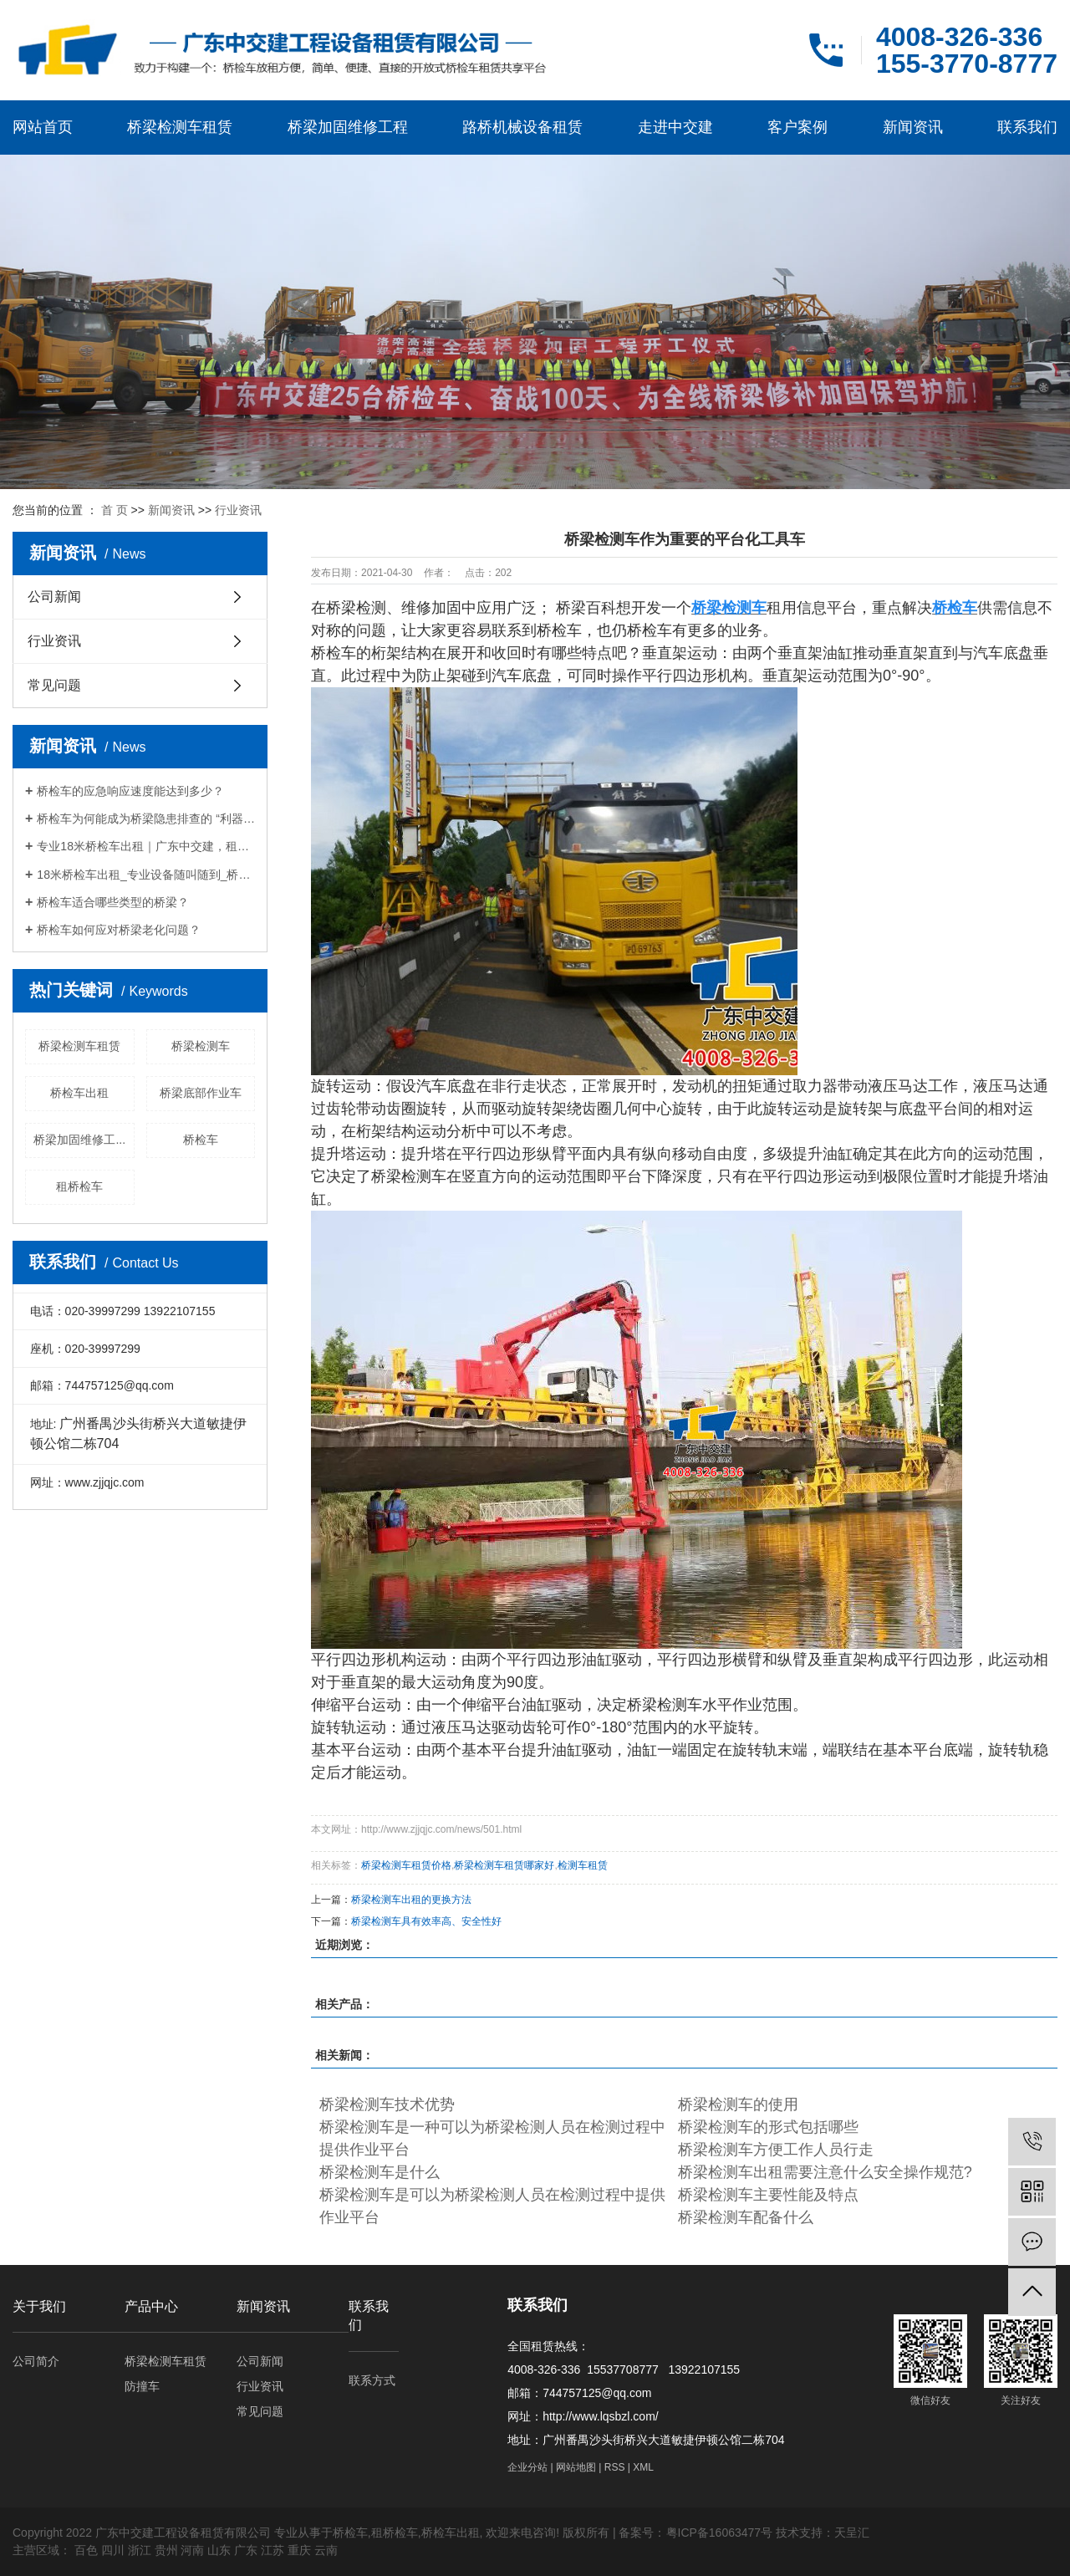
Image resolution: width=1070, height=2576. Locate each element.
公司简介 (36, 2361)
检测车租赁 (583, 1865)
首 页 (114, 510)
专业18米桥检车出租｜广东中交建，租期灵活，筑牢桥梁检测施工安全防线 (146, 846)
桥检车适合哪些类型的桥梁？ (113, 902)
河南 (192, 2550)
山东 (219, 2550)
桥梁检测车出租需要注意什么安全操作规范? (825, 2172)
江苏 (272, 2550)
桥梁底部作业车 (201, 1092)
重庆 (299, 2550)
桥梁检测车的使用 (738, 2104)
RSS (614, 2467)
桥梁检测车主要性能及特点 (768, 2194)
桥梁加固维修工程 (348, 127)
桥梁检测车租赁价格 (406, 1865)
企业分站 (527, 2467)
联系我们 (1027, 127)
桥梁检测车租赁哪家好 (504, 1865)
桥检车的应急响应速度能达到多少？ (130, 791)
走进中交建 (675, 127)
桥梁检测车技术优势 (387, 2104)
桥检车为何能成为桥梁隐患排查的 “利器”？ (146, 818)
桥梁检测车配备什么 (745, 2217)
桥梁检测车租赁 (179, 127)
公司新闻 (54, 596)
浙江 (139, 2550)
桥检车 (200, 1139)
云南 (326, 2550)
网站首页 (43, 127)
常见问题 (54, 685)
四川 (113, 2550)
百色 (86, 2550)
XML (643, 2467)
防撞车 (142, 2386)
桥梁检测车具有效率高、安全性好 (426, 1921)
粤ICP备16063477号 (719, 2532)
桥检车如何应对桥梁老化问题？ (119, 929)
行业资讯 (238, 510)
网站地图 (576, 2467)
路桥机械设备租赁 (522, 127)
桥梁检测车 (200, 1046)
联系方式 (372, 2380)
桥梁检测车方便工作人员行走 (776, 2149)
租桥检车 (79, 1186)
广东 (245, 2550)
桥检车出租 (79, 1092)
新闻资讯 (913, 127)
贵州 (166, 2550)
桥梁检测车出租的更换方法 (411, 1899)
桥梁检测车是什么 (379, 2172)
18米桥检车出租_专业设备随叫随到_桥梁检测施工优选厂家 (146, 874)
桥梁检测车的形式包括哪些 (768, 2127)
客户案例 (797, 127)
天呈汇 (851, 2532)
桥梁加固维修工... (79, 1139)
